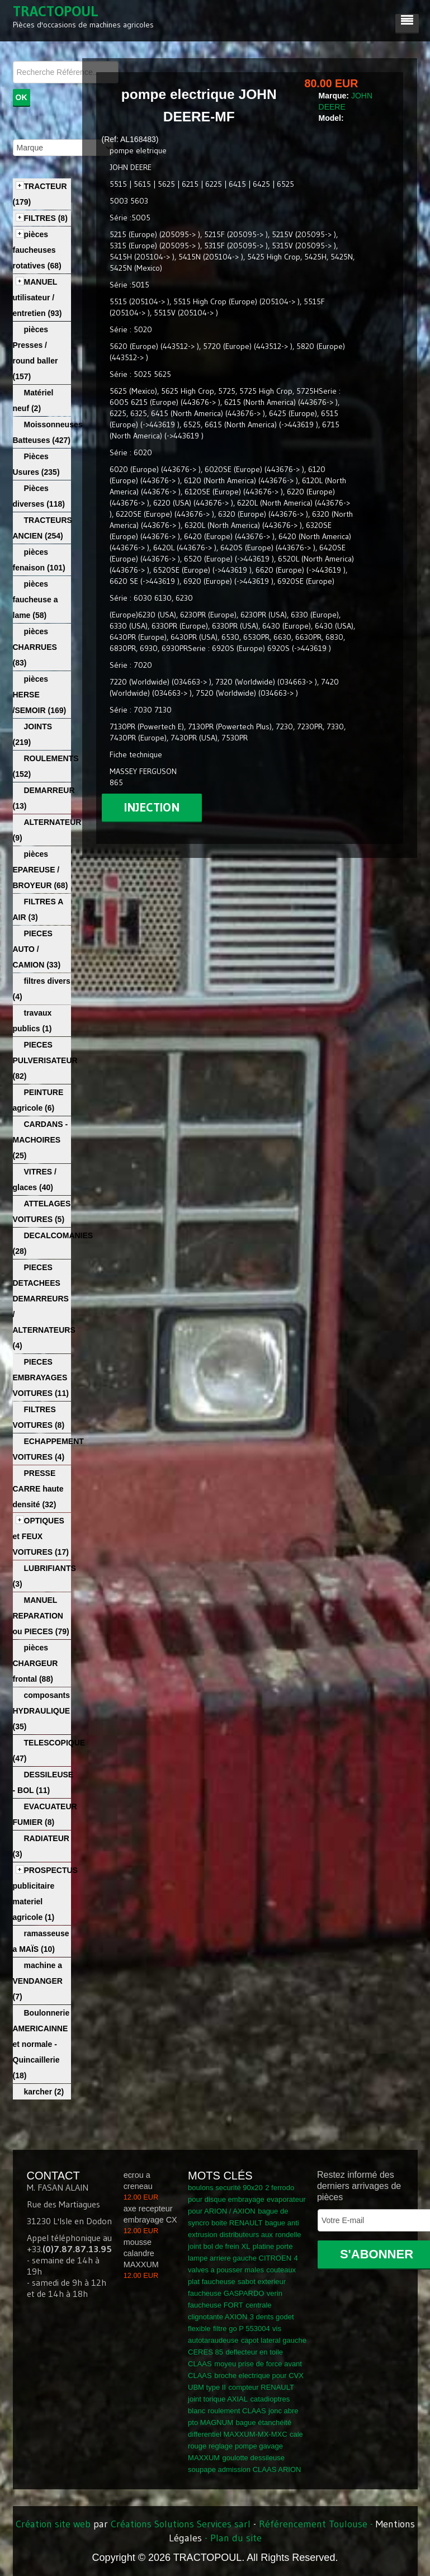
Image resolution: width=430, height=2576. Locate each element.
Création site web (53, 2524)
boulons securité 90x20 (225, 2187)
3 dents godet (272, 2317)
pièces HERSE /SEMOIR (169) (40, 694)
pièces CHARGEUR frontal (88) (35, 1663)
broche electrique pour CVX (259, 2375)
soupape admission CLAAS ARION (244, 2469)
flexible (199, 2328)
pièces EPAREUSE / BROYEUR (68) (40, 870)
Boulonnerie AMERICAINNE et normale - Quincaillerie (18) (41, 2044)
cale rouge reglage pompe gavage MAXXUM (245, 2446)
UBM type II (207, 2387)
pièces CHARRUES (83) (35, 647)
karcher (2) (44, 2091)
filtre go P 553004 (241, 2328)
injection (151, 807)
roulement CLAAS (237, 2411)
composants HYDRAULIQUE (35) (41, 1711)
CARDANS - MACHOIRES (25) (40, 1140)
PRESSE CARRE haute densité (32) (38, 1489)
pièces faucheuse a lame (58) (35, 599)
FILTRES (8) (46, 218)
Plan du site (236, 2538)
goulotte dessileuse (254, 2458)
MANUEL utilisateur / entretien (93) (37, 297)
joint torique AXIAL (218, 2399)
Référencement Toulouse (313, 2524)
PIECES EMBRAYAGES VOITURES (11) (41, 1377)
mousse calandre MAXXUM (141, 2253)
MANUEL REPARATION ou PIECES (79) (41, 1616)
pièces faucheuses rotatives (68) (37, 250)
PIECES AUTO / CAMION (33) (37, 949)
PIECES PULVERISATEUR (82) (45, 1060)
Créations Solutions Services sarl (181, 2524)
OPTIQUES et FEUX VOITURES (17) (41, 1536)
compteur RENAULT (261, 2387)
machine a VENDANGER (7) (38, 1981)
